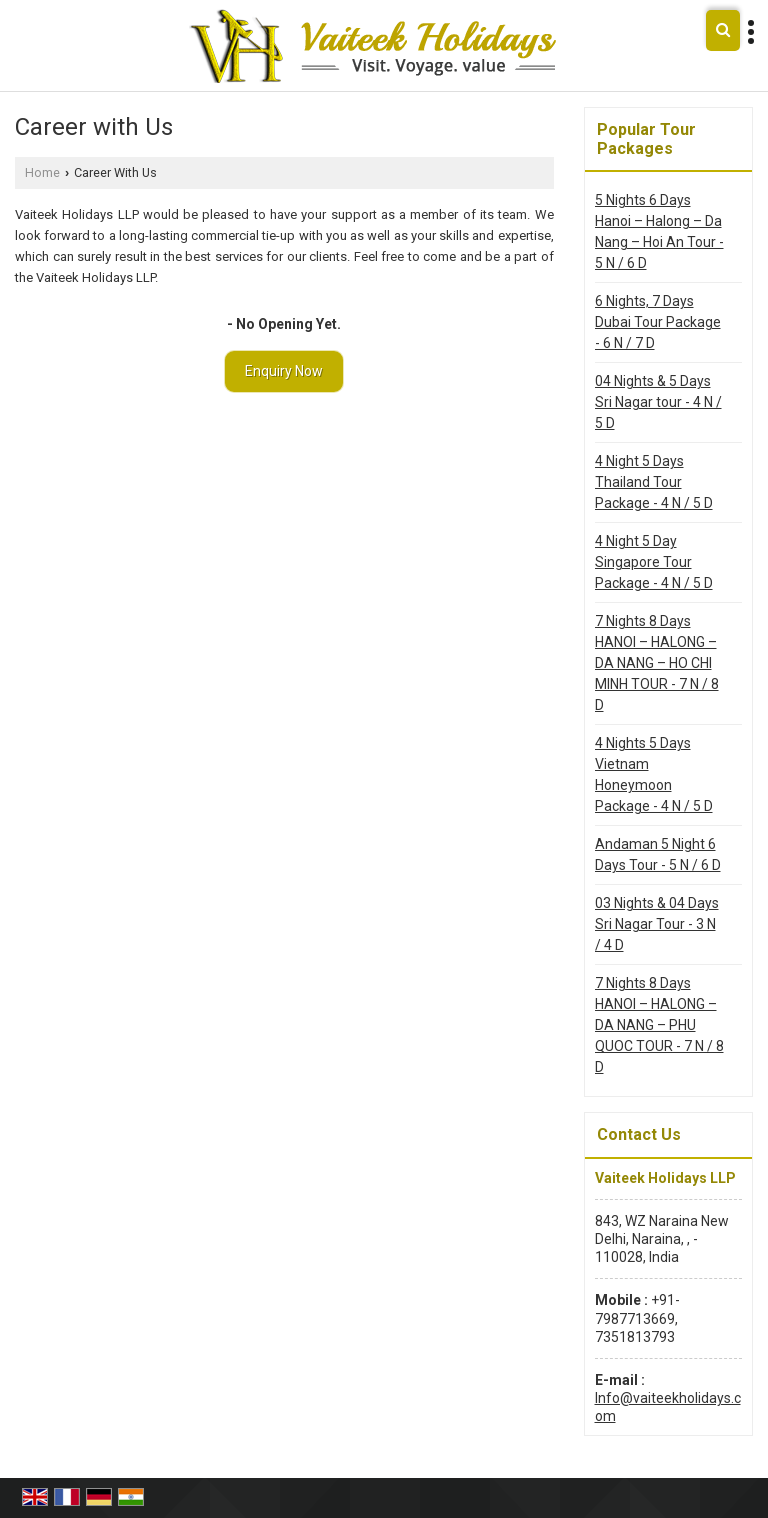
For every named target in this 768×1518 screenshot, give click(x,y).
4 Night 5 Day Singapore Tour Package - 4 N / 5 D (654, 562)
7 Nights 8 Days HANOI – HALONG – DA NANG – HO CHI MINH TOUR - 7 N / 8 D (657, 663)
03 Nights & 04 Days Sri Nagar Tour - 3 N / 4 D (657, 924)
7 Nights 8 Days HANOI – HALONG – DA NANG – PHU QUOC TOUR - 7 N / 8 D (659, 1025)
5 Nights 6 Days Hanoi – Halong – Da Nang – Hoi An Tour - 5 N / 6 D (659, 231)
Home (42, 172)
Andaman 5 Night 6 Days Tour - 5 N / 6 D (658, 854)
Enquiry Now (284, 371)
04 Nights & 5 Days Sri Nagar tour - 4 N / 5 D (658, 402)
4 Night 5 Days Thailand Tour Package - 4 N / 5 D (654, 482)
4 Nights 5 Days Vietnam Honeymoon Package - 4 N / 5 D (654, 774)
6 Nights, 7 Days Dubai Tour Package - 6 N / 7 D (658, 322)
